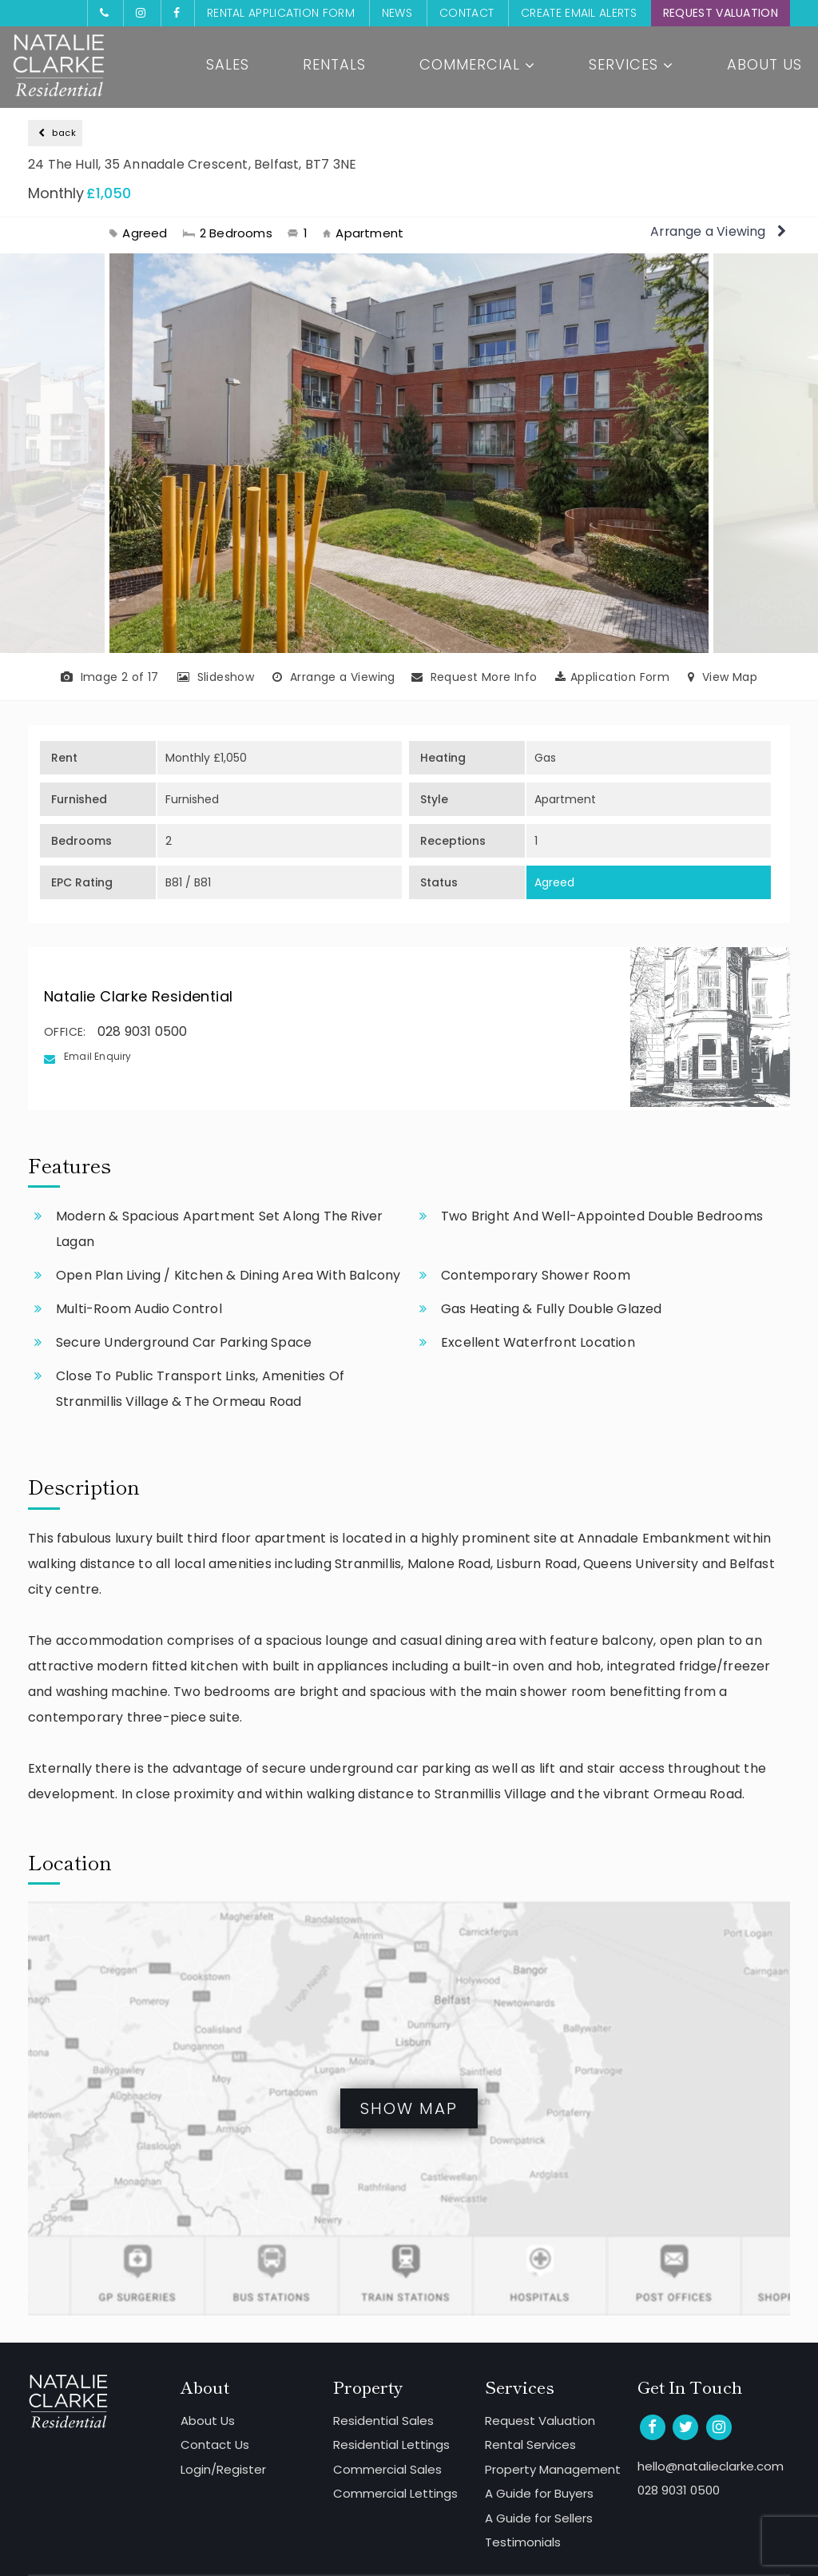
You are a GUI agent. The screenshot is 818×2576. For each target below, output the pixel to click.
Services (631, 65)
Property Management (553, 2469)
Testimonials (523, 2542)
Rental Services (530, 2444)
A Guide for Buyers (539, 2493)
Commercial (477, 65)
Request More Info (474, 677)
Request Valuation (720, 13)
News (397, 13)
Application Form (612, 677)
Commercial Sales (387, 2469)
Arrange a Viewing (717, 231)
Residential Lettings (391, 2444)
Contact (466, 13)
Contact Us (215, 2444)
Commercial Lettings (395, 2493)
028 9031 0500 (142, 1031)
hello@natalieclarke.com (710, 2466)
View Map (722, 677)
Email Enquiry (98, 1056)
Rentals (334, 65)
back (57, 132)
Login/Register (223, 2469)
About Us (764, 65)
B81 (173, 882)
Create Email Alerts (579, 13)
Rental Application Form (281, 13)
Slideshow (215, 677)
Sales (227, 65)
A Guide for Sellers (539, 2518)
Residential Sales (383, 2420)
